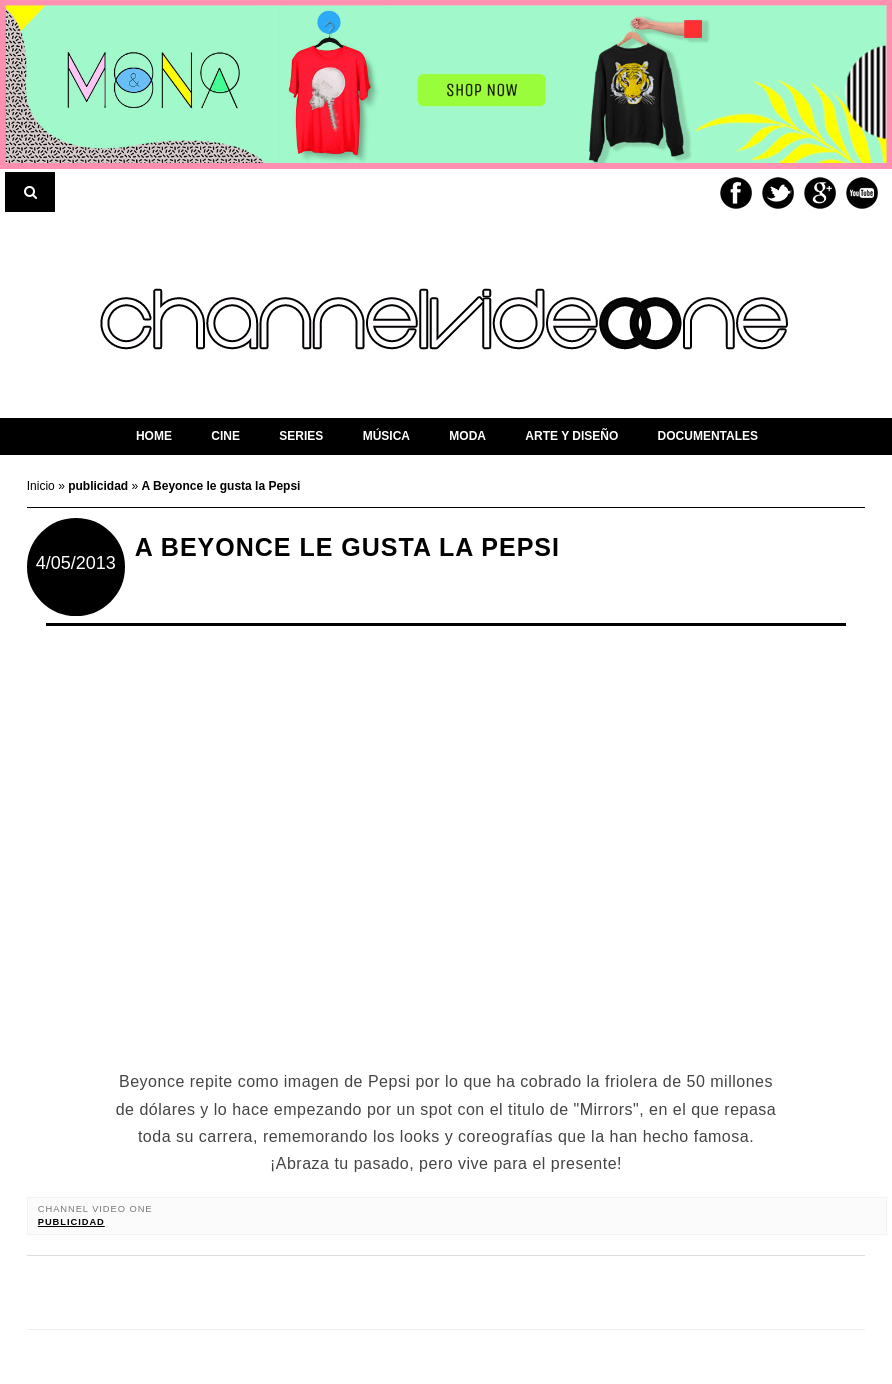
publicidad (71, 1222)
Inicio (42, 486)
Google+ (820, 193)
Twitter (778, 193)
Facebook (736, 193)
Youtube (862, 193)
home (154, 436)
